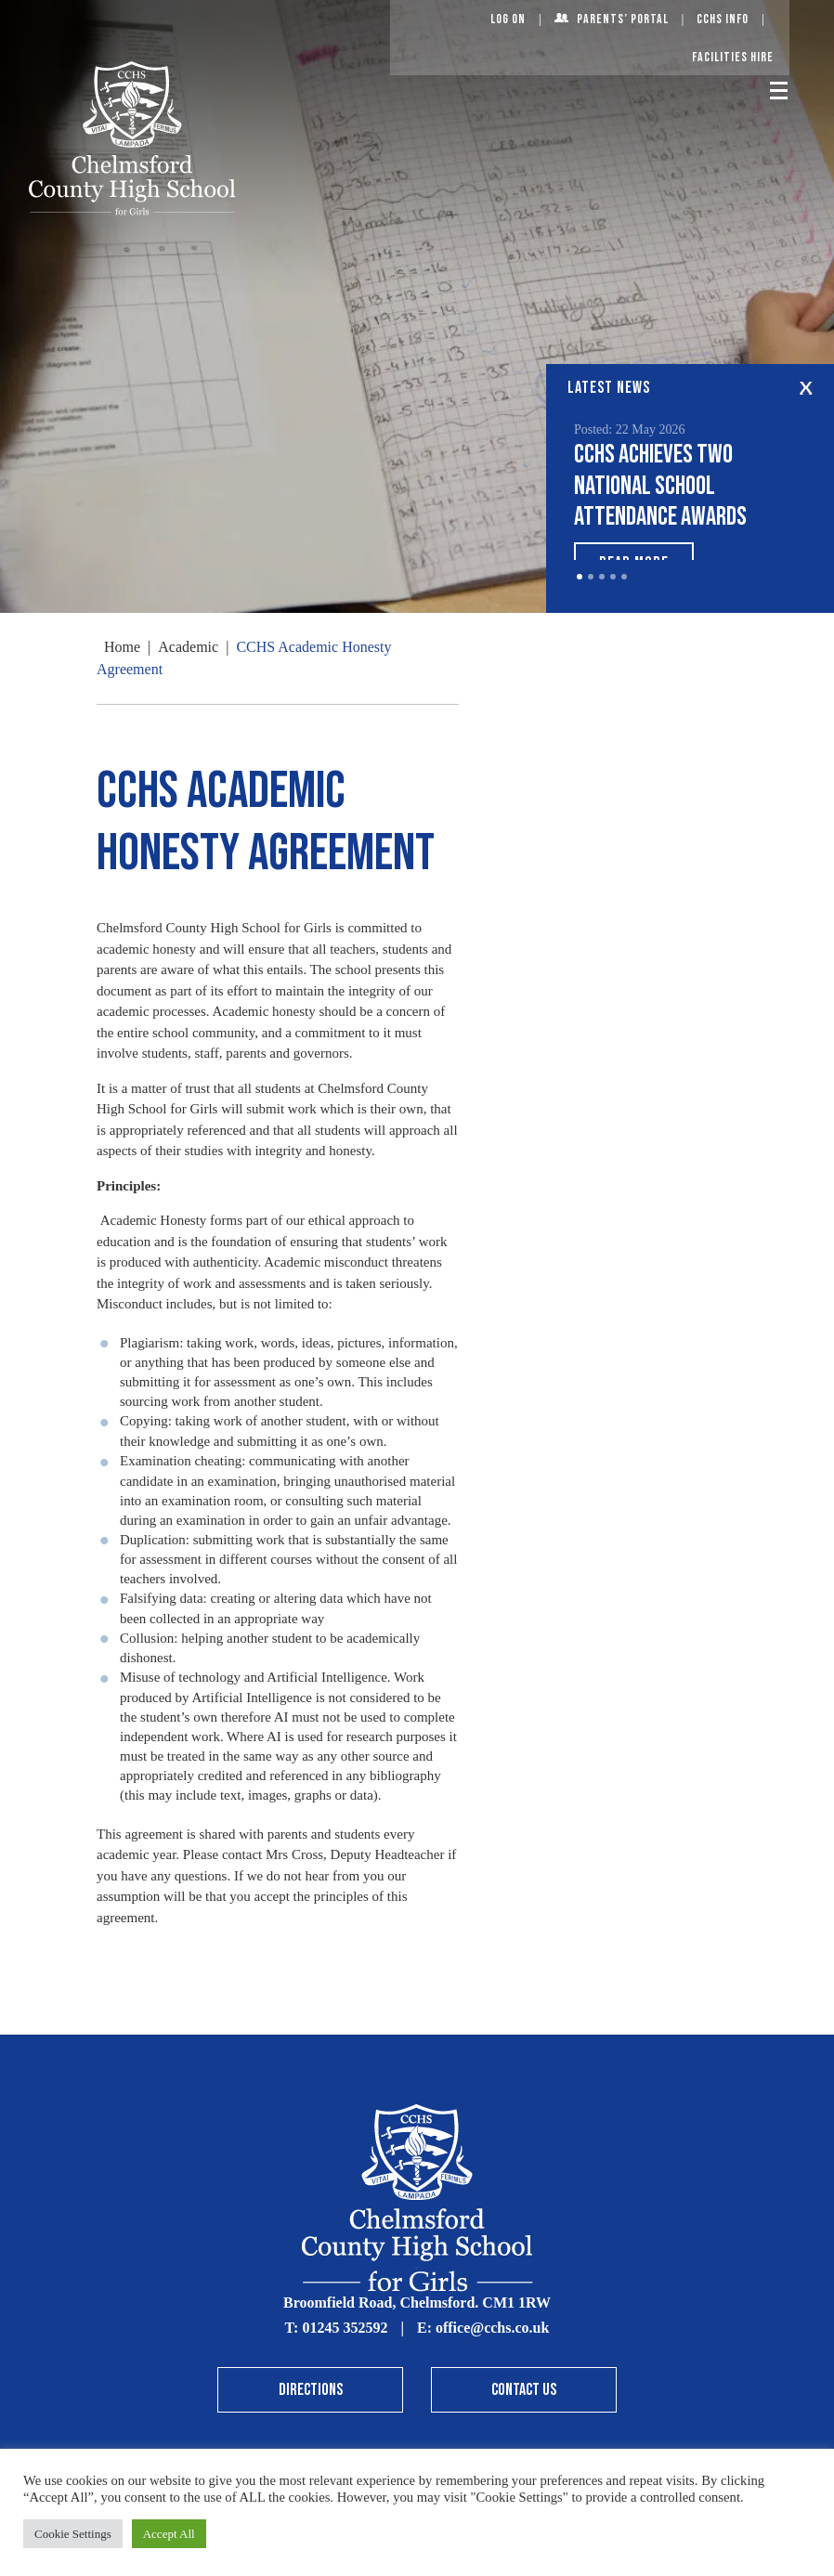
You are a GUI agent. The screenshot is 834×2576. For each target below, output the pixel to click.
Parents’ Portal (623, 19)
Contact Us (523, 2390)
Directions (311, 2390)
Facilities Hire (733, 57)
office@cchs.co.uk (492, 2327)
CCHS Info (723, 19)
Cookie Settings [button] (72, 2534)
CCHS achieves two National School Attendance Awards (660, 485)
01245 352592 (344, 2327)
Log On (508, 19)
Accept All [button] (169, 2534)
